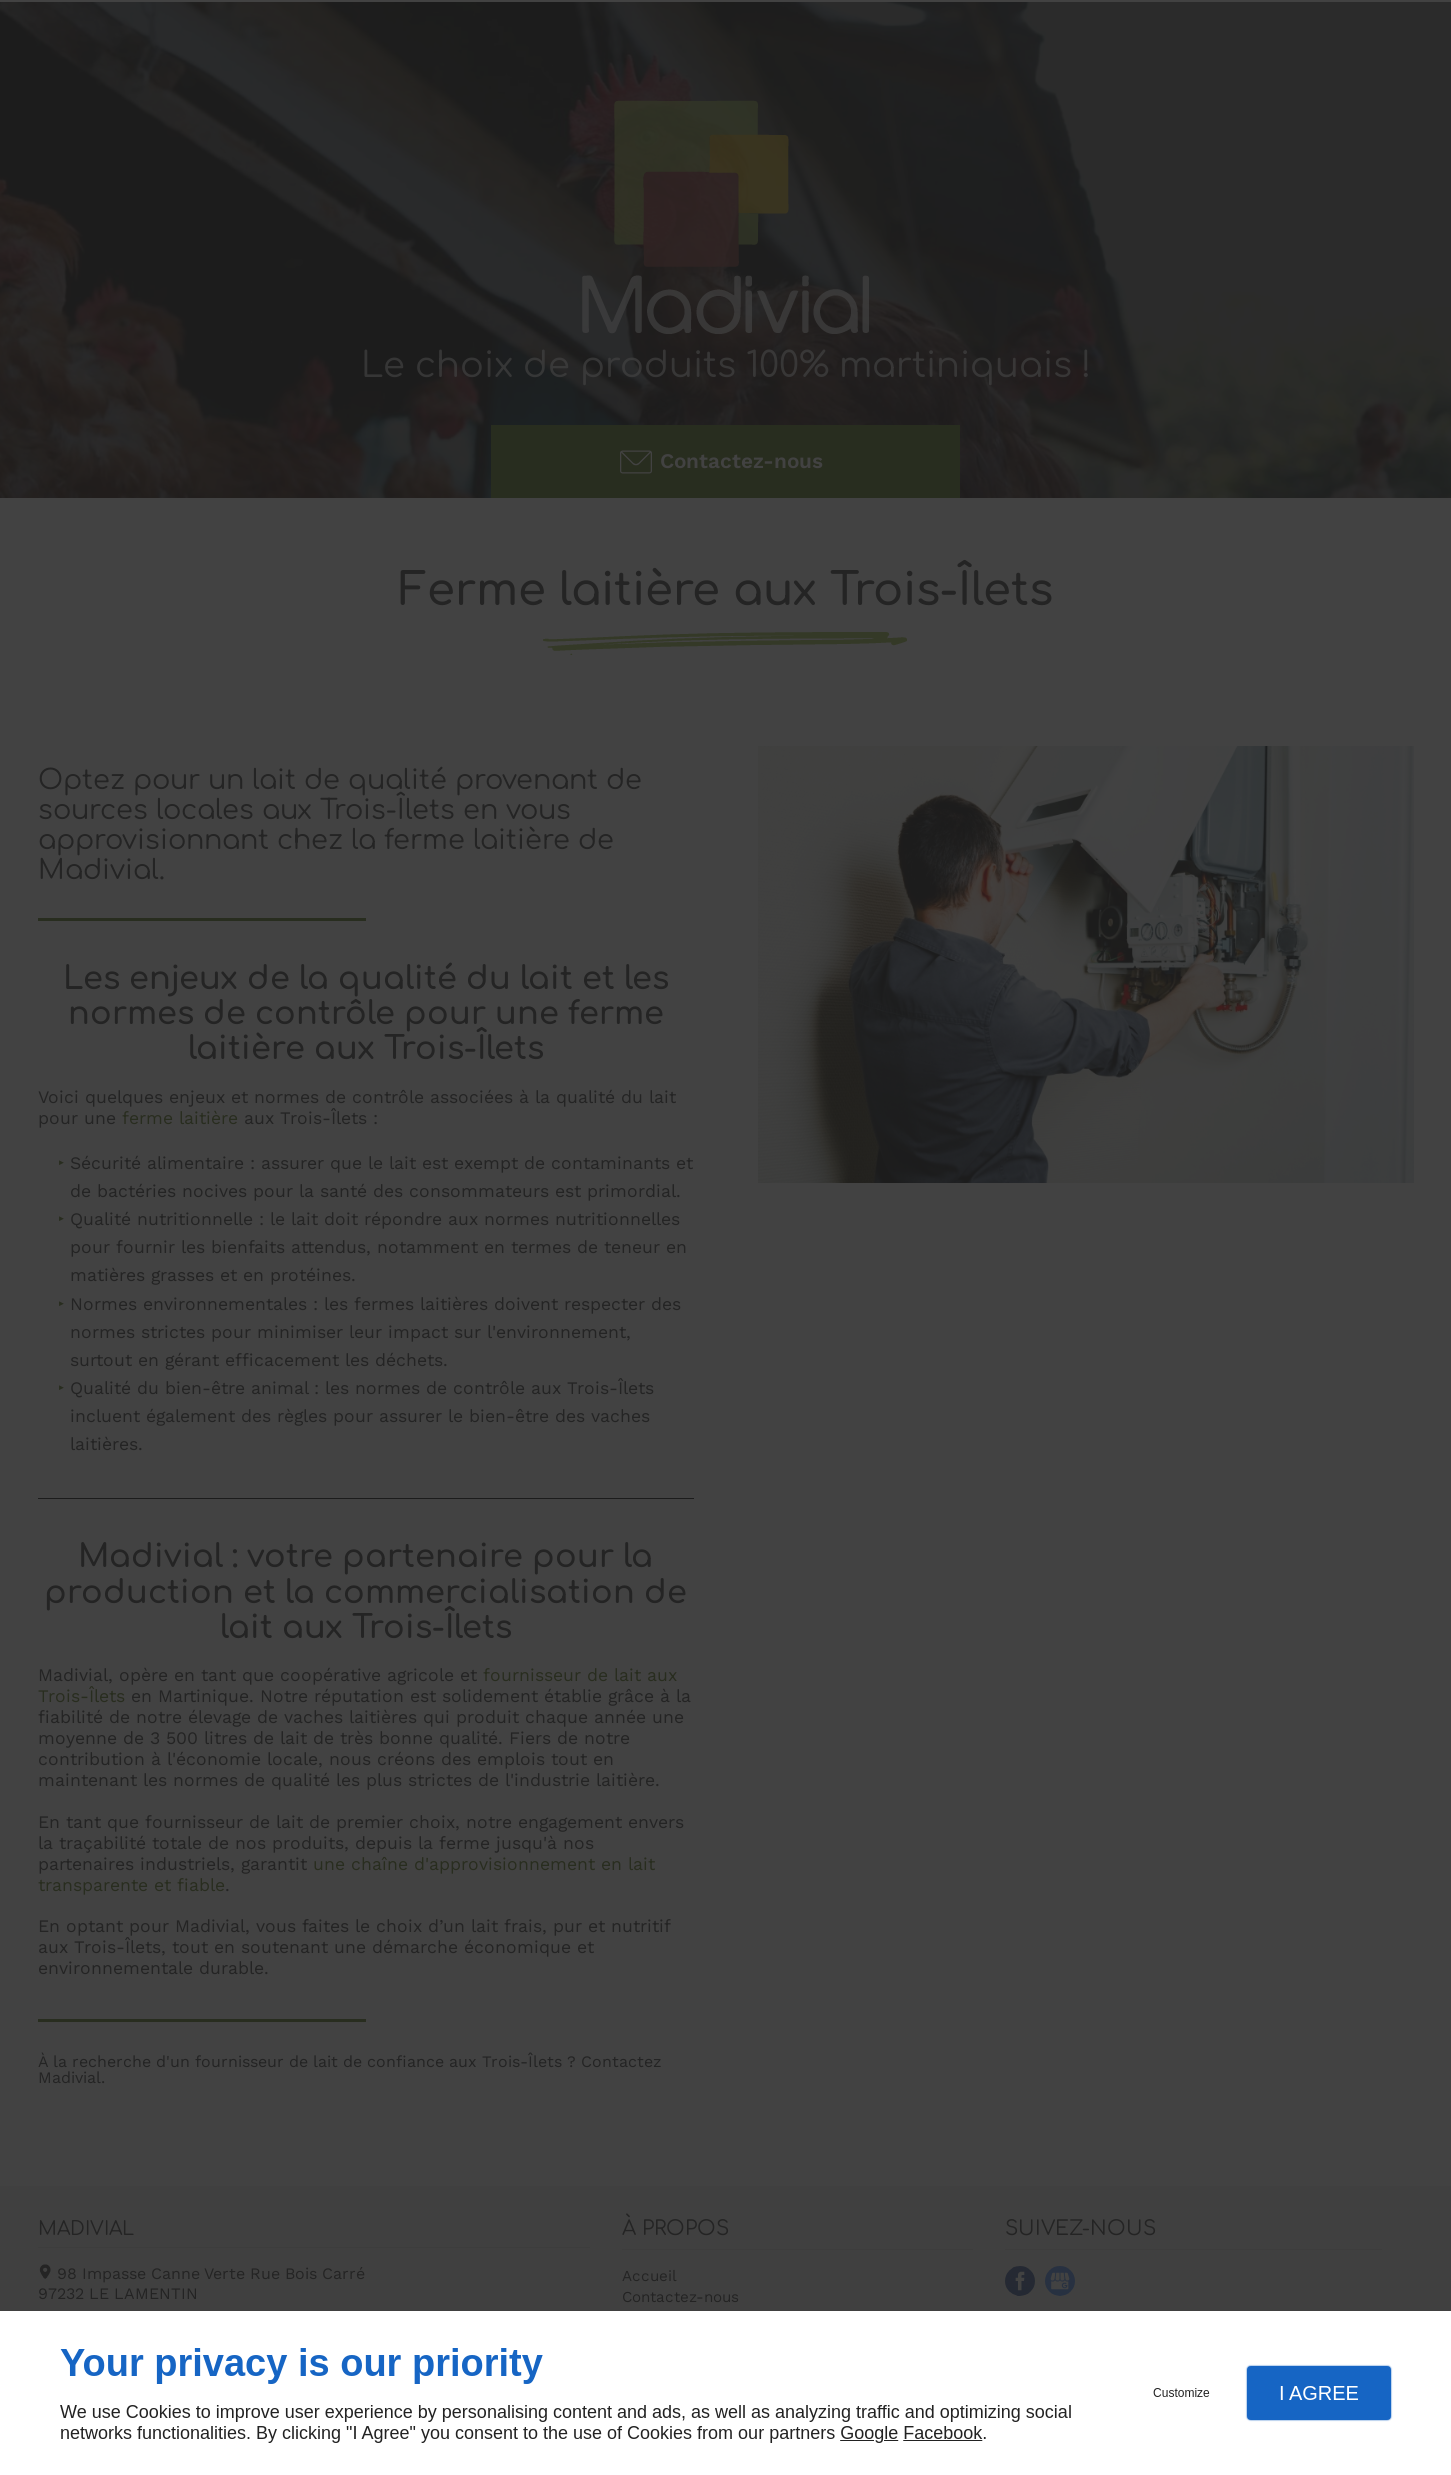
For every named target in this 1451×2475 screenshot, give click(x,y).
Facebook (942, 2433)
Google (869, 2433)
